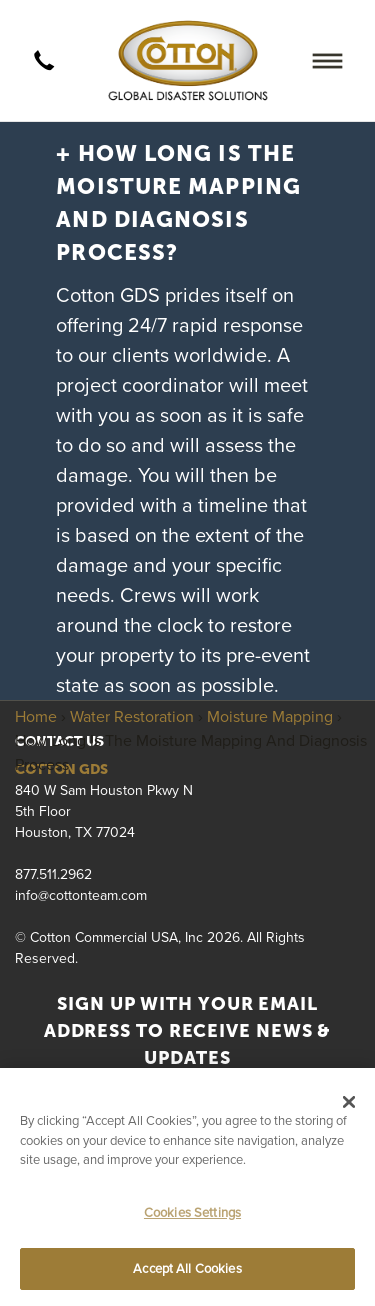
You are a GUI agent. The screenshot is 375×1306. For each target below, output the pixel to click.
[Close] (349, 1102)
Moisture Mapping (270, 716)
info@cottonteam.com (81, 895)
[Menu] (327, 60)
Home (36, 716)
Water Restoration (132, 716)
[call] (44, 61)
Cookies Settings (192, 1212)
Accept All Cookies (187, 1268)
